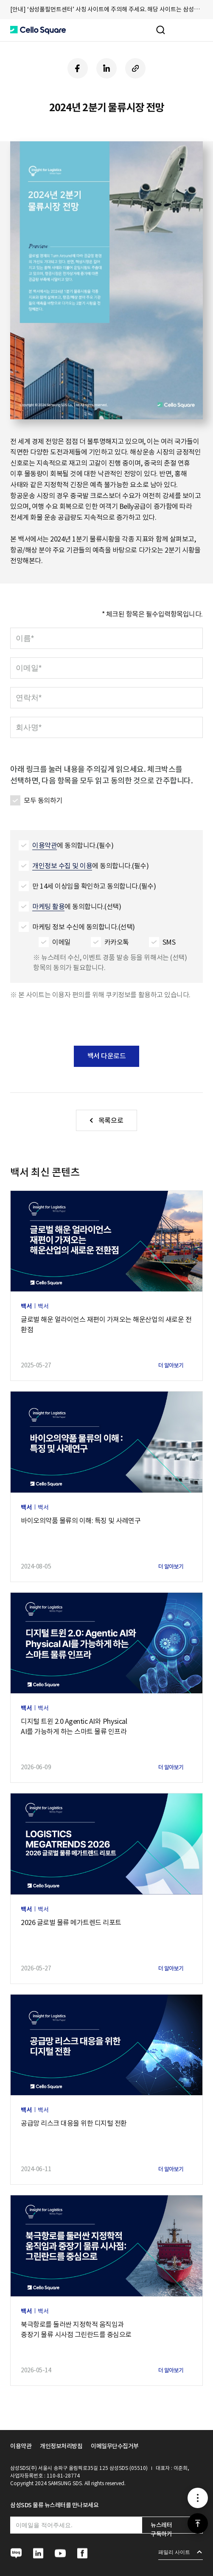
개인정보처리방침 (61, 2446)
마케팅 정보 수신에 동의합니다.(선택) (83, 927)
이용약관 (20, 2446)
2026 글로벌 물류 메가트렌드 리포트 (71, 1922)
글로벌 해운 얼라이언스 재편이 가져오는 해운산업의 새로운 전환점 (106, 1324)
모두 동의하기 (43, 800)
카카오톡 (116, 942)
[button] (38, 30)
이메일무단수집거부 (115, 2446)
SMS (169, 942)
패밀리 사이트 (174, 2552)
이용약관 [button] (44, 845)
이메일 (61, 942)
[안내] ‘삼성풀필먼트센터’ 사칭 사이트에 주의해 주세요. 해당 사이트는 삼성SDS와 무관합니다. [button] (106, 9)
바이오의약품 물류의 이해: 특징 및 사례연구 (80, 1520)
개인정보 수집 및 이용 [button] (62, 865)
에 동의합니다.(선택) (76, 906)
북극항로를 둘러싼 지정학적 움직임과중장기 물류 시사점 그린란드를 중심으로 (76, 2329)
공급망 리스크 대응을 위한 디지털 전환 (74, 2123)
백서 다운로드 (106, 1056)
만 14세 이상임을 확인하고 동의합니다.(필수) (94, 886)
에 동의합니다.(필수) (72, 845)
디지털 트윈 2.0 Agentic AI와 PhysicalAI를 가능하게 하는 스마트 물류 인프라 (74, 1726)
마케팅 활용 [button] (48, 906)
